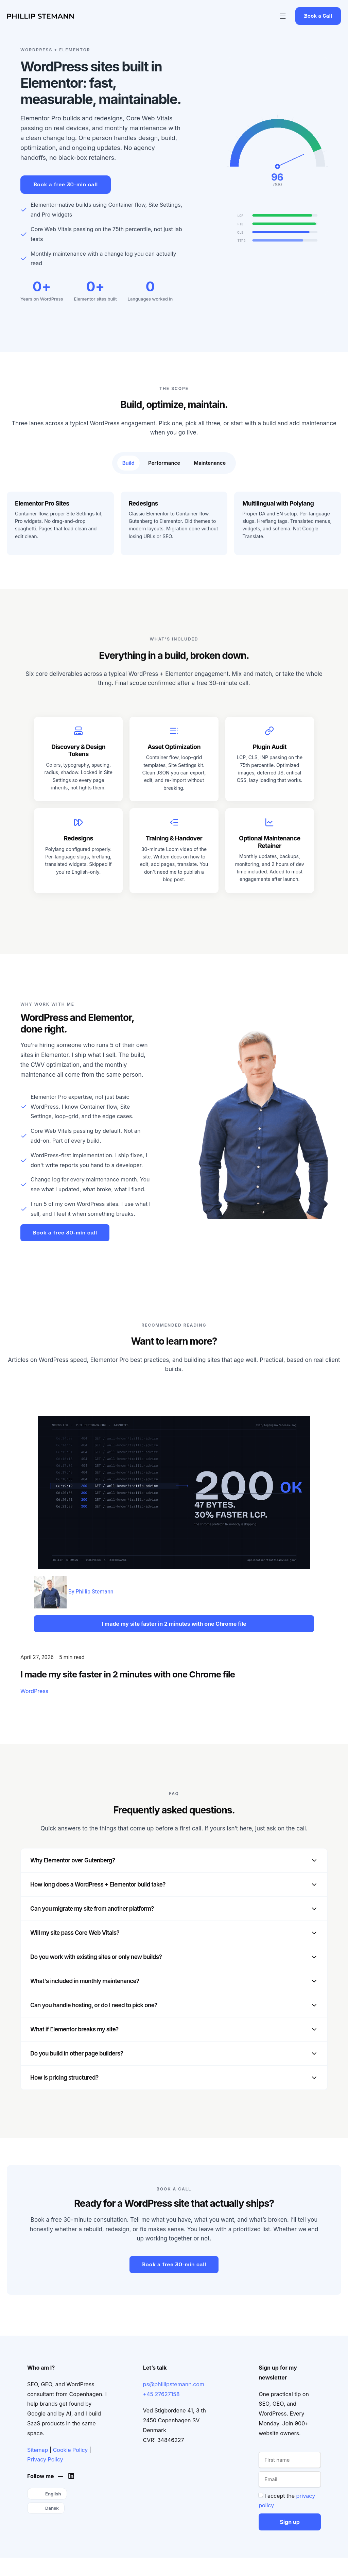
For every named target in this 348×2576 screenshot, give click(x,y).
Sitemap (37, 2449)
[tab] (128, 463)
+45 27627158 (161, 2394)
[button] (283, 15)
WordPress (34, 1691)
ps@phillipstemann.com (173, 2384)
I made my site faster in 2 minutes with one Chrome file (127, 1674)
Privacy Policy (45, 2459)
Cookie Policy (70, 2449)
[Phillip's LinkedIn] (73, 2476)
